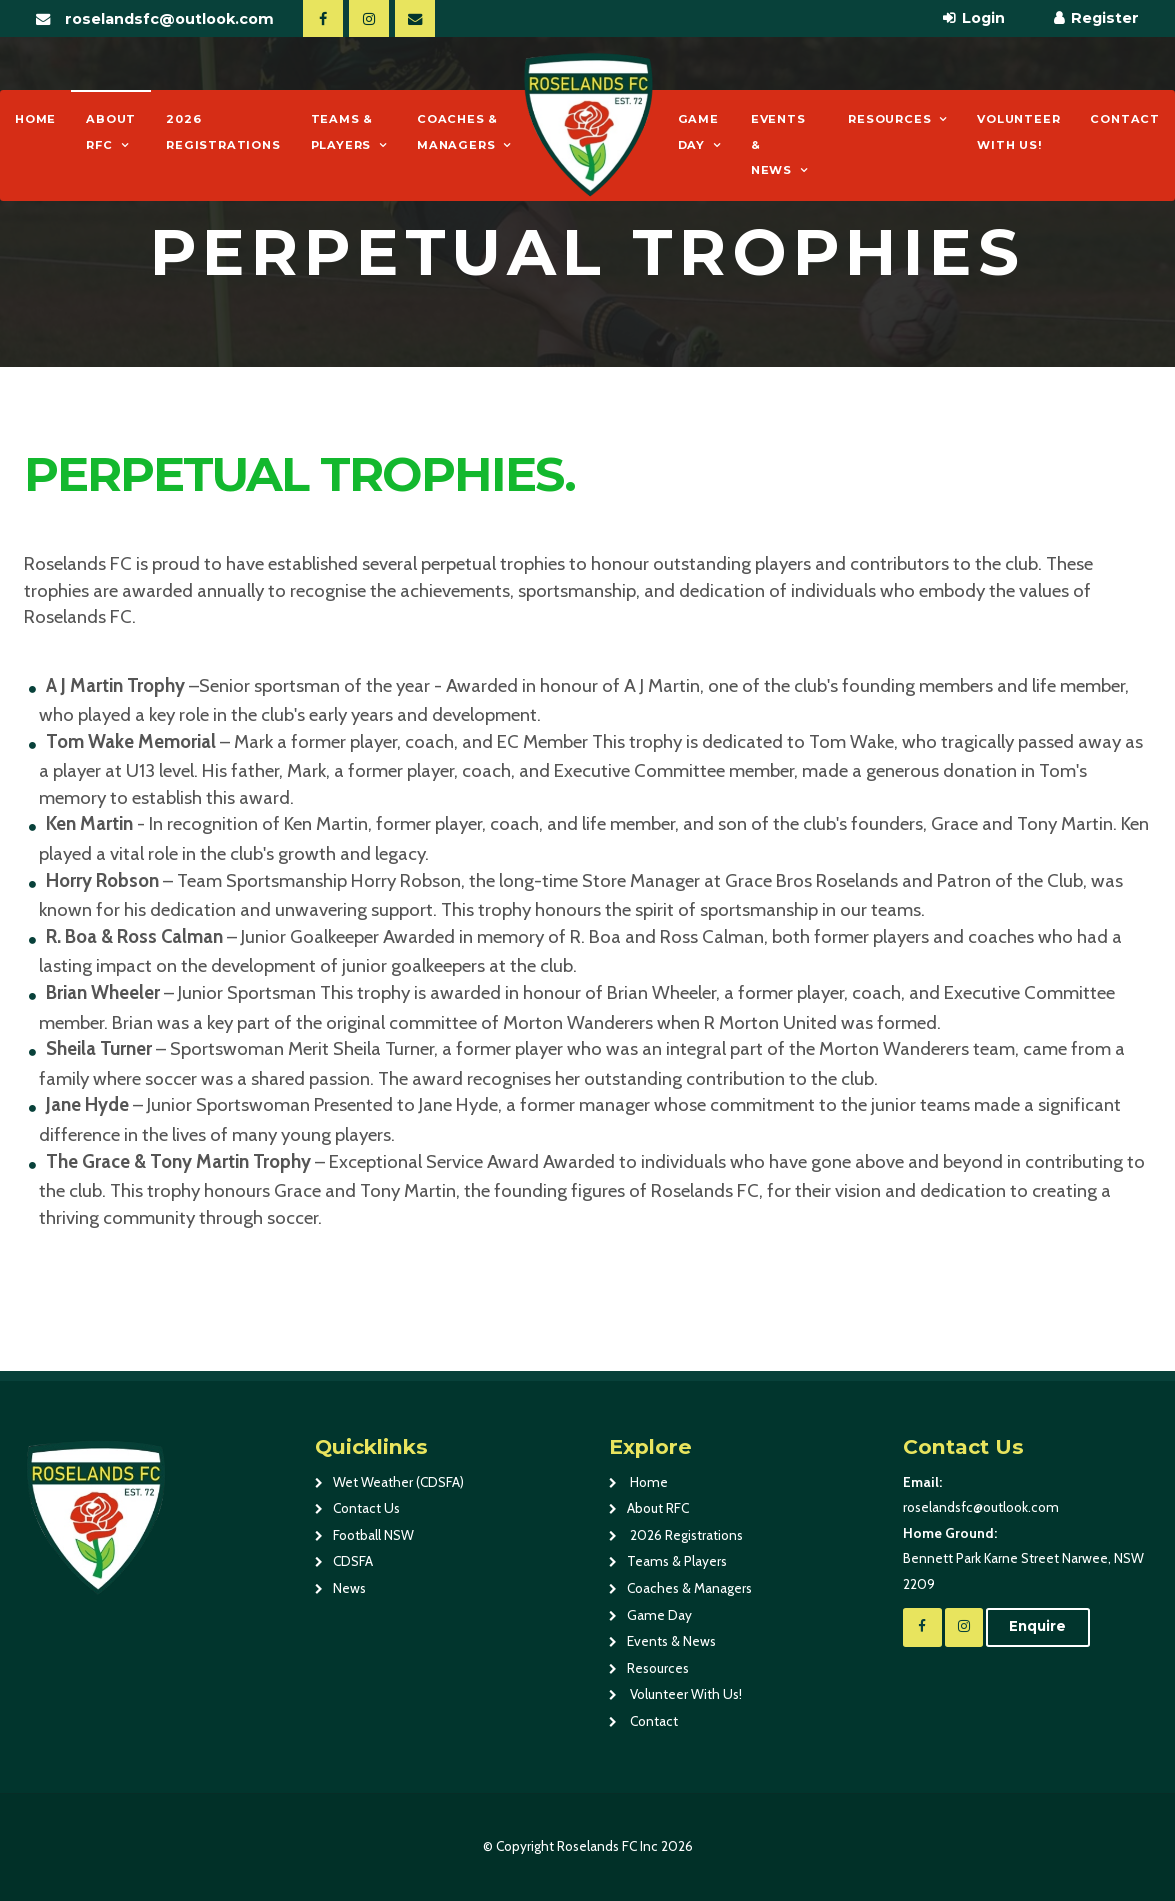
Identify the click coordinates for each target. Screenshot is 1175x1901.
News (349, 1588)
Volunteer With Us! (1018, 132)
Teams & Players (342, 132)
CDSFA (353, 1561)
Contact (1125, 119)
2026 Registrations (223, 132)
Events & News (778, 144)
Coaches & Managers (457, 132)
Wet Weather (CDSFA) (398, 1482)
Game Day (698, 132)
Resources (889, 119)
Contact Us (366, 1508)
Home (35, 119)
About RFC (111, 132)
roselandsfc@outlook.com (169, 19)
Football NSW (373, 1535)
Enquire (1037, 1626)
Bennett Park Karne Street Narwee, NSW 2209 (1028, 1556)
